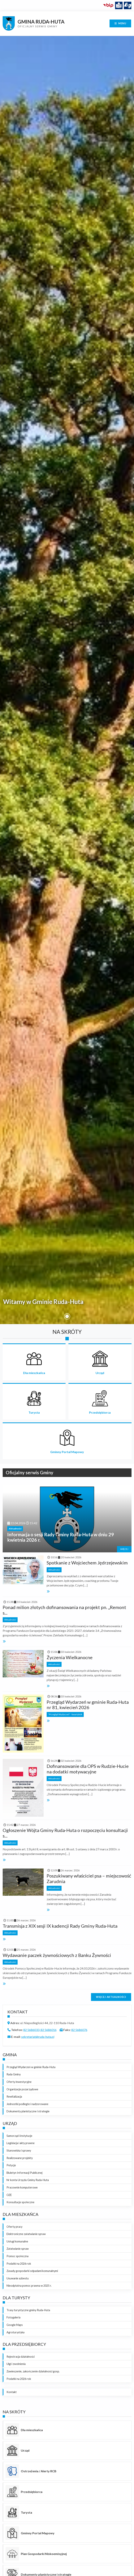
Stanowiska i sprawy (18, 2150)
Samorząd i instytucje (19, 2135)
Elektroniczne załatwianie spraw (26, 2234)
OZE (9, 2195)
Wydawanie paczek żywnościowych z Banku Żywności (57, 1955)
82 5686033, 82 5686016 (40, 2030)
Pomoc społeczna (17, 2256)
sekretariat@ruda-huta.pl (37, 2036)
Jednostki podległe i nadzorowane (27, 2104)
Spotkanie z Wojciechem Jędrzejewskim (87, 1562)
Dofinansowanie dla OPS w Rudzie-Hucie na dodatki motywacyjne (88, 1768)
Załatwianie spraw (17, 2248)
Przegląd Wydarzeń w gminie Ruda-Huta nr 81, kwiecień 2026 (88, 1704)
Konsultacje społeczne (20, 2202)
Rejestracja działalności (20, 2356)
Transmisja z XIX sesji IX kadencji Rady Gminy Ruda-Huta (60, 1926)
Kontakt (11, 2392)
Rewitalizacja (14, 2096)
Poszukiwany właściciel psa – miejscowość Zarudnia (89, 1878)
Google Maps (14, 2324)
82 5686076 (79, 2030)
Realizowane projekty (19, 2158)
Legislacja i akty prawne (20, 2143)
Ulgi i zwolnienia (16, 2363)
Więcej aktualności (111, 1996)
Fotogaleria (13, 2317)
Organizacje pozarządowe (22, 2089)
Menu (122, 23)
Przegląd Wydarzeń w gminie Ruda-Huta (30, 2067)
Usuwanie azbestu (17, 2278)
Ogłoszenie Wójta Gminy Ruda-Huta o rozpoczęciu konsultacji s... (65, 1832)
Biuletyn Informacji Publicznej (24, 2172)
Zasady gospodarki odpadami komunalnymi (32, 2270)
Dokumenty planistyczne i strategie (28, 2111)
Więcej (124, 1549)
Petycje (11, 2165)
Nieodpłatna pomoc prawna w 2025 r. (29, 2285)
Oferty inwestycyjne (19, 2081)
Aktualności (15, 1528)
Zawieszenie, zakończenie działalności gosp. (33, 2371)
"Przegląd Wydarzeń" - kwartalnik (65, 1714)
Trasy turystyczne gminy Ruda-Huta (28, 2310)
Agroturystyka (15, 2332)
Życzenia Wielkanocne (70, 1657)
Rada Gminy (13, 2074)
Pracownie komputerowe (22, 2187)
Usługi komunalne (17, 2241)
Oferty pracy (14, 2226)
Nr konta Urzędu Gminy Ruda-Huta (27, 2180)
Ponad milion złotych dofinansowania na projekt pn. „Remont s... (64, 1610)
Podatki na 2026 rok (18, 2263)
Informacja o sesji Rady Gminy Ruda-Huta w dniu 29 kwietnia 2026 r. (60, 1537)
